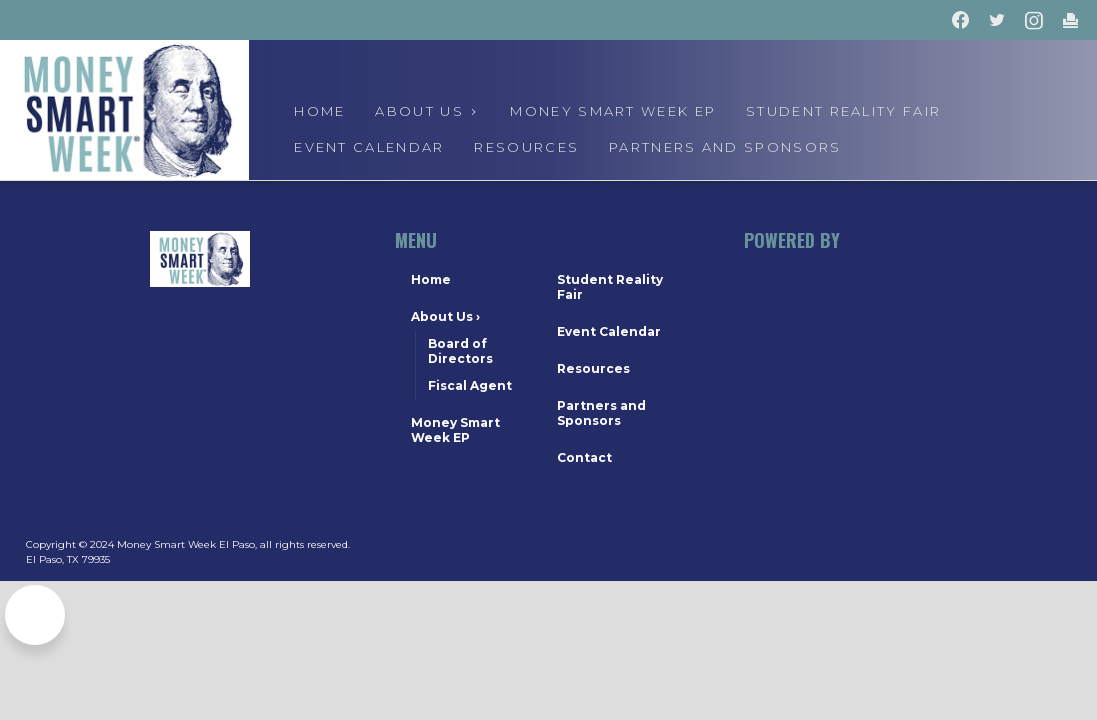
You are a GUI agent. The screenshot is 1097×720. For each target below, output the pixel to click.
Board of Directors (460, 351)
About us (427, 111)
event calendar (369, 147)
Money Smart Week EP (613, 111)
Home (319, 111)
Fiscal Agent (470, 385)
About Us (445, 316)
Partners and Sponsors (725, 147)
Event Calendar (609, 331)
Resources (526, 147)
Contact (584, 457)
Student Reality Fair (843, 111)
